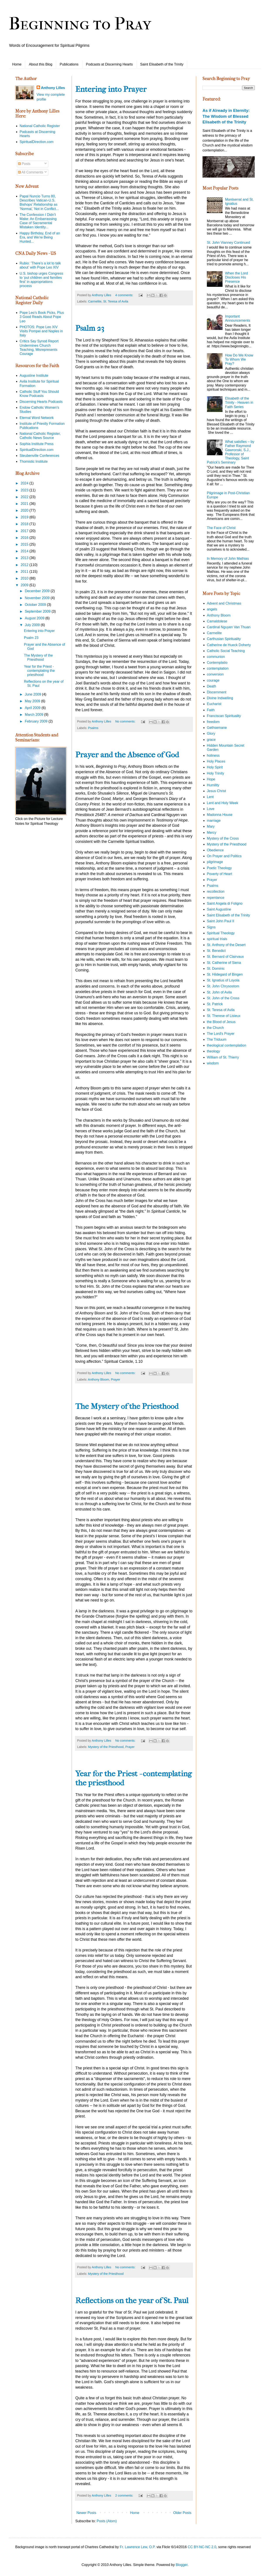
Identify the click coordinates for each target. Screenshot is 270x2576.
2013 (25, 558)
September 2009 (38, 611)
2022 (25, 497)
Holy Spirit (215, 767)
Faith (211, 710)
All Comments (30, 172)
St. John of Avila (219, 992)
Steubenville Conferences (39, 455)
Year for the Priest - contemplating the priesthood (39, 671)
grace (211, 739)
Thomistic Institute (34, 461)
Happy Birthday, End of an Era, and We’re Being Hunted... (40, 237)
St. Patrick (215, 1004)
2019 (25, 517)
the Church (215, 1028)
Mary (211, 826)
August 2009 (35, 618)
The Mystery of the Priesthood (127, 1406)
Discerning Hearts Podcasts (41, 401)
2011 (25, 571)
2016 (25, 537)
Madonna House (219, 815)
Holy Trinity (215, 773)
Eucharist (214, 704)
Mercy (211, 832)
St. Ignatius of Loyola (223, 980)
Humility (213, 785)
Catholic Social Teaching (226, 651)
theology (213, 1051)
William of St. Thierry (223, 1057)
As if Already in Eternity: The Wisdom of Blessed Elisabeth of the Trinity (226, 116)
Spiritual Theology (221, 933)
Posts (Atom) (107, 2521)
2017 (25, 531)
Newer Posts (86, 2513)
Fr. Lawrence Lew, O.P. (137, 2547)
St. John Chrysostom (223, 986)
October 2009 (36, 605)
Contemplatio (217, 662)
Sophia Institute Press (37, 444)
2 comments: (124, 2495)
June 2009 (33, 694)
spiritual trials (217, 939)
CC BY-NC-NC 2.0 (202, 2547)
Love (210, 809)
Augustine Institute (34, 375)
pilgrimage (215, 862)
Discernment (216, 692)
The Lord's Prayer (221, 1033)
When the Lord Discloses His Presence (236, 277)
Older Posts (182, 2513)
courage (213, 680)
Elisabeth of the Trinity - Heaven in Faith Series (239, 402)
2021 (25, 504)
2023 (25, 490)
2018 (25, 524)
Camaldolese (217, 621)
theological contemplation (226, 1045)
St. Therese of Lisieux (223, 1016)
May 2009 (33, 701)
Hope (211, 779)
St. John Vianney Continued (228, 242)
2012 (25, 565)
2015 (25, 544)
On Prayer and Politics (224, 856)
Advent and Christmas (224, 603)
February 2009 (37, 721)
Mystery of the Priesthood (105, 1747)
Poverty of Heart (219, 874)
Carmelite (94, 301)
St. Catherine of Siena (224, 963)
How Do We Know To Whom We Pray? (239, 359)
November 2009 (38, 598)
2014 (25, 551)
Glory (211, 733)
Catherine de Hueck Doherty (229, 645)
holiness (213, 755)
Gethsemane (217, 727)
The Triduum (216, 1039)
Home (17, 64)
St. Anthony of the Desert (226, 945)
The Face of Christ (221, 528)
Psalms (93, 728)
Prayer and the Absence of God (127, 754)
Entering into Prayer (111, 89)
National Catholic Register (40, 126)
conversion (215, 674)
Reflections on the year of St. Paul (131, 2300)
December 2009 (38, 591)
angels (212, 609)
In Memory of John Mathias (228, 558)
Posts (24, 164)
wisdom (213, 1063)
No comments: (125, 721)
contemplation (218, 668)
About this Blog (40, 64)
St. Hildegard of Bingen (225, 974)
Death (211, 686)
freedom (213, 722)
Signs (211, 927)
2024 (25, 483)
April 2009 (33, 708)
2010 (25, 578)
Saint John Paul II (220, 921)
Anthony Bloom (98, 1379)
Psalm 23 (89, 328)
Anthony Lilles (53, 88)
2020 (25, 510)
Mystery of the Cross (223, 838)
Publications (69, 64)
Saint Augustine (219, 909)
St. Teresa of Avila (115, 301)
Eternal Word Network (37, 418)
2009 (25, 585)
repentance (215, 897)
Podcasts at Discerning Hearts (109, 64)
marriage (214, 820)
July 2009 (33, 625)
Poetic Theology (219, 868)
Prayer (115, 1379)
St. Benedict (216, 951)
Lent (210, 797)
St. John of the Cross (223, 998)
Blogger (181, 2565)
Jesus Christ (216, 791)
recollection (215, 891)
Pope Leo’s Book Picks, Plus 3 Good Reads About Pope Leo (42, 317)
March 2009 (34, 714)
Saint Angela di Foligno (225, 903)
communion (216, 657)
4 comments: (124, 295)
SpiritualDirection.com (37, 142)
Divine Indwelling (220, 698)
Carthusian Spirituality (224, 639)
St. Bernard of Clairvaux (225, 956)
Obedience (215, 850)
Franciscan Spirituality (224, 716)
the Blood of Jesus (221, 1022)
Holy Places (216, 761)
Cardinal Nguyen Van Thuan (228, 627)
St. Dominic (216, 968)
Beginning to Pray (80, 23)
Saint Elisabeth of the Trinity (161, 64)
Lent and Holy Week (222, 803)
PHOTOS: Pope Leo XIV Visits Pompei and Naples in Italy (41, 331)
